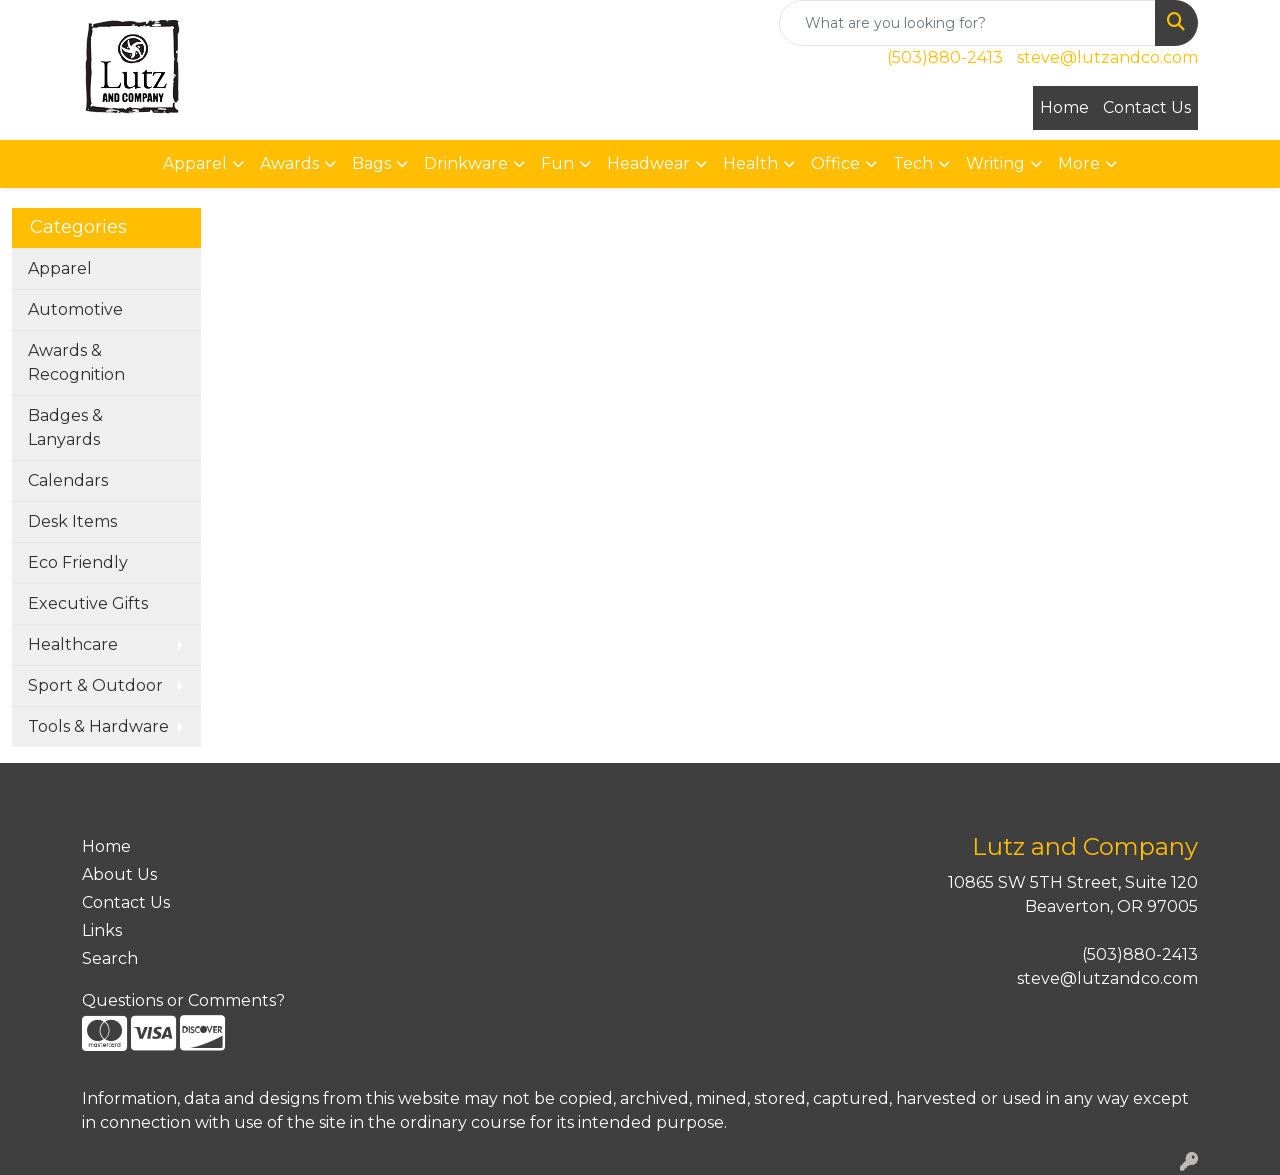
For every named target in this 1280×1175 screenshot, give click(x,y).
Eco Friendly (78, 562)
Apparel (60, 268)
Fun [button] (557, 163)
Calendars (68, 480)
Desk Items (72, 521)
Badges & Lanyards (65, 427)
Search (110, 958)
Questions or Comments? (183, 1000)
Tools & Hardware (98, 726)
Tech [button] (913, 163)
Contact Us (1147, 107)
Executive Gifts (88, 603)
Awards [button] (289, 163)
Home (1064, 107)
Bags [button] (371, 163)
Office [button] (835, 163)
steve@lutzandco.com (1107, 57)
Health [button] (750, 163)
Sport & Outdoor (95, 685)
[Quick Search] (967, 23)
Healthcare (73, 644)
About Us (119, 874)
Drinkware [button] (466, 163)
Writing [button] (995, 163)
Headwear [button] (648, 163)
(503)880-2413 (945, 57)
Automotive (75, 309)
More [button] (1079, 163)
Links (102, 930)
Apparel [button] (195, 163)
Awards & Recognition (76, 362)
